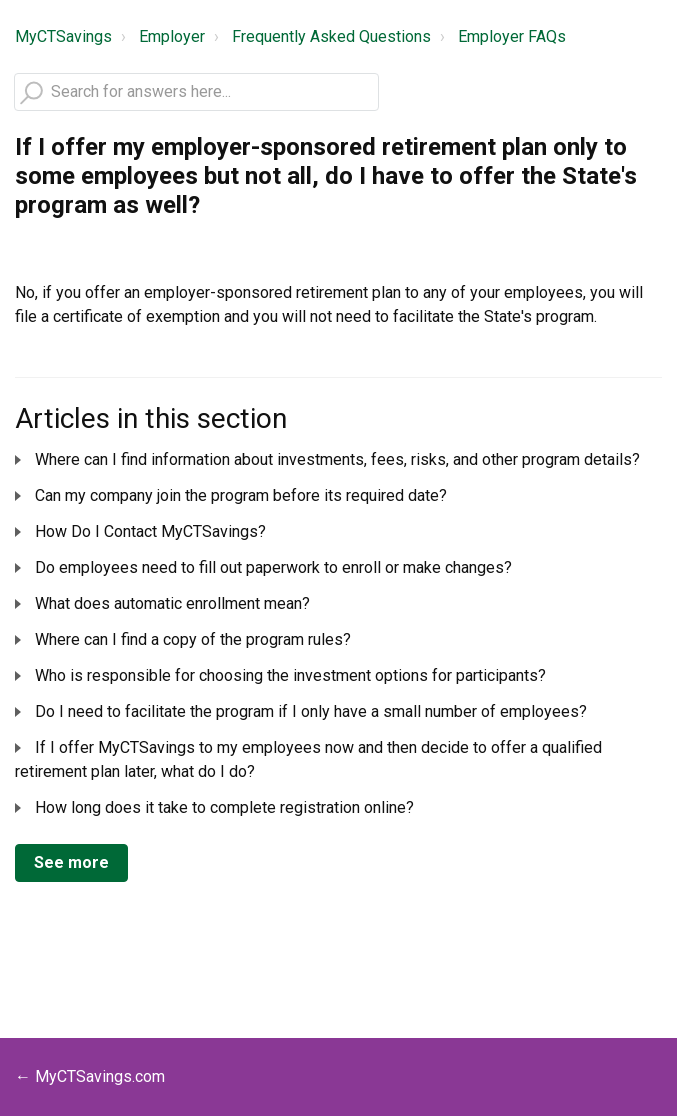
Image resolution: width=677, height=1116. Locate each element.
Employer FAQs (512, 36)
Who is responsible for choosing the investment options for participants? (290, 675)
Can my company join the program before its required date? (241, 495)
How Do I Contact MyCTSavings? (150, 531)
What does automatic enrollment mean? (172, 603)
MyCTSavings (63, 36)
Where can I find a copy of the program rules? (193, 639)
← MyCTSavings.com (90, 1076)
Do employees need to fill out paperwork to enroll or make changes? (273, 567)
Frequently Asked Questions (331, 36)
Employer (172, 36)
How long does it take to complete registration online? (224, 807)
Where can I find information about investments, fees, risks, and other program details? (337, 459)
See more (71, 862)
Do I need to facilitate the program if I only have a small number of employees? (311, 711)
